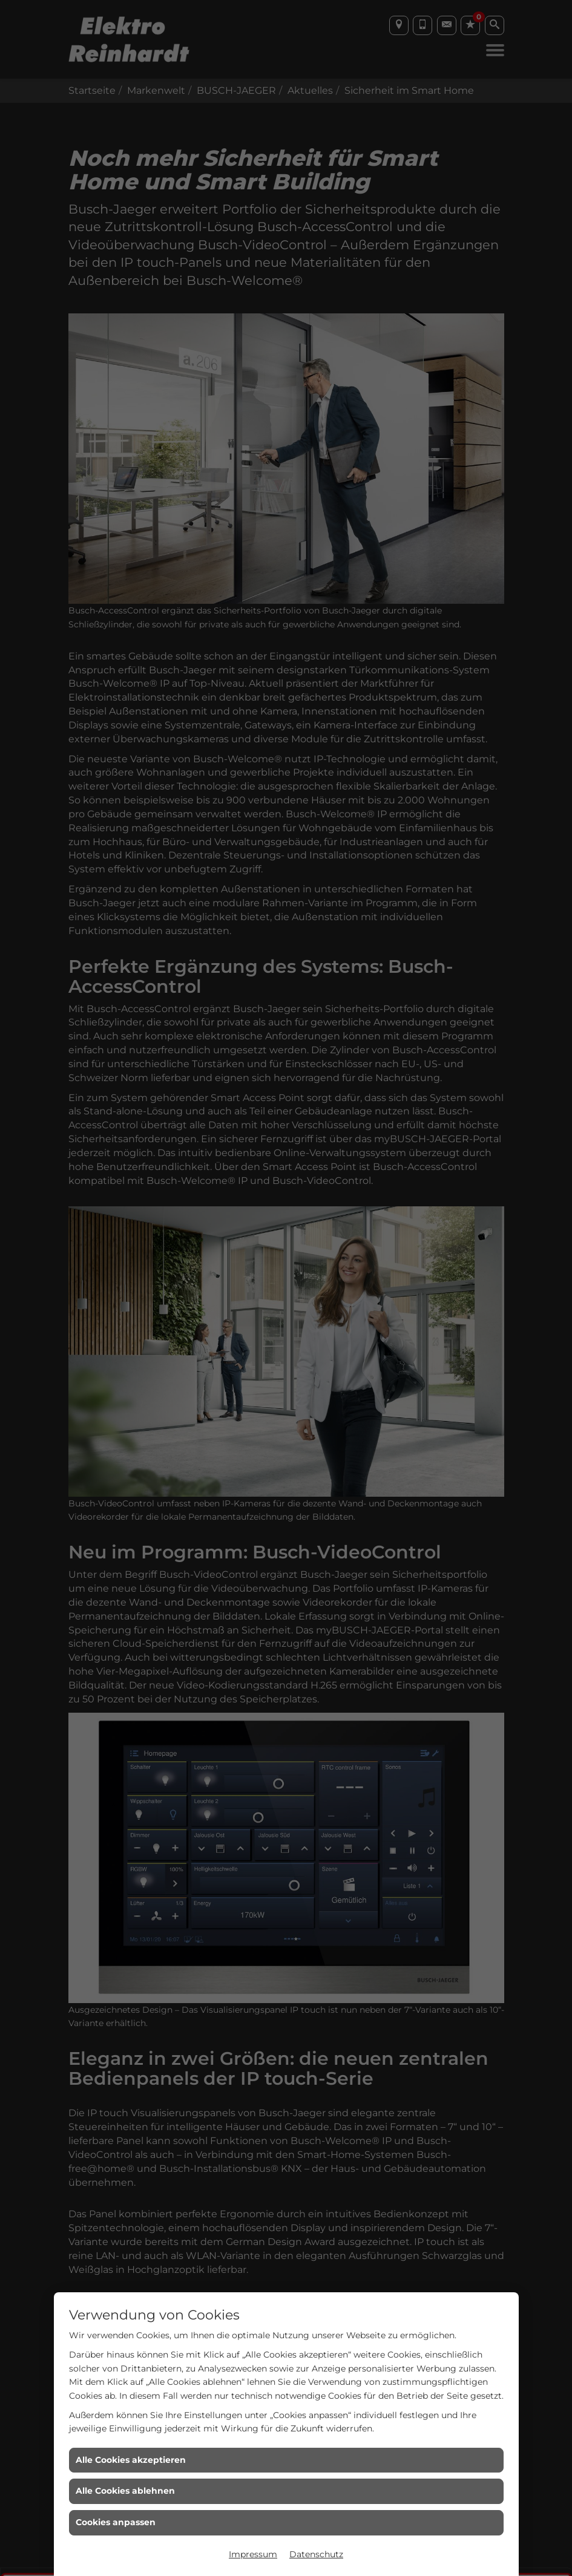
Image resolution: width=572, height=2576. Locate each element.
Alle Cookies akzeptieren (131, 2459)
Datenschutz (316, 2554)
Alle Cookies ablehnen (125, 2490)
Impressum (253, 2554)
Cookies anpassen (116, 2522)
